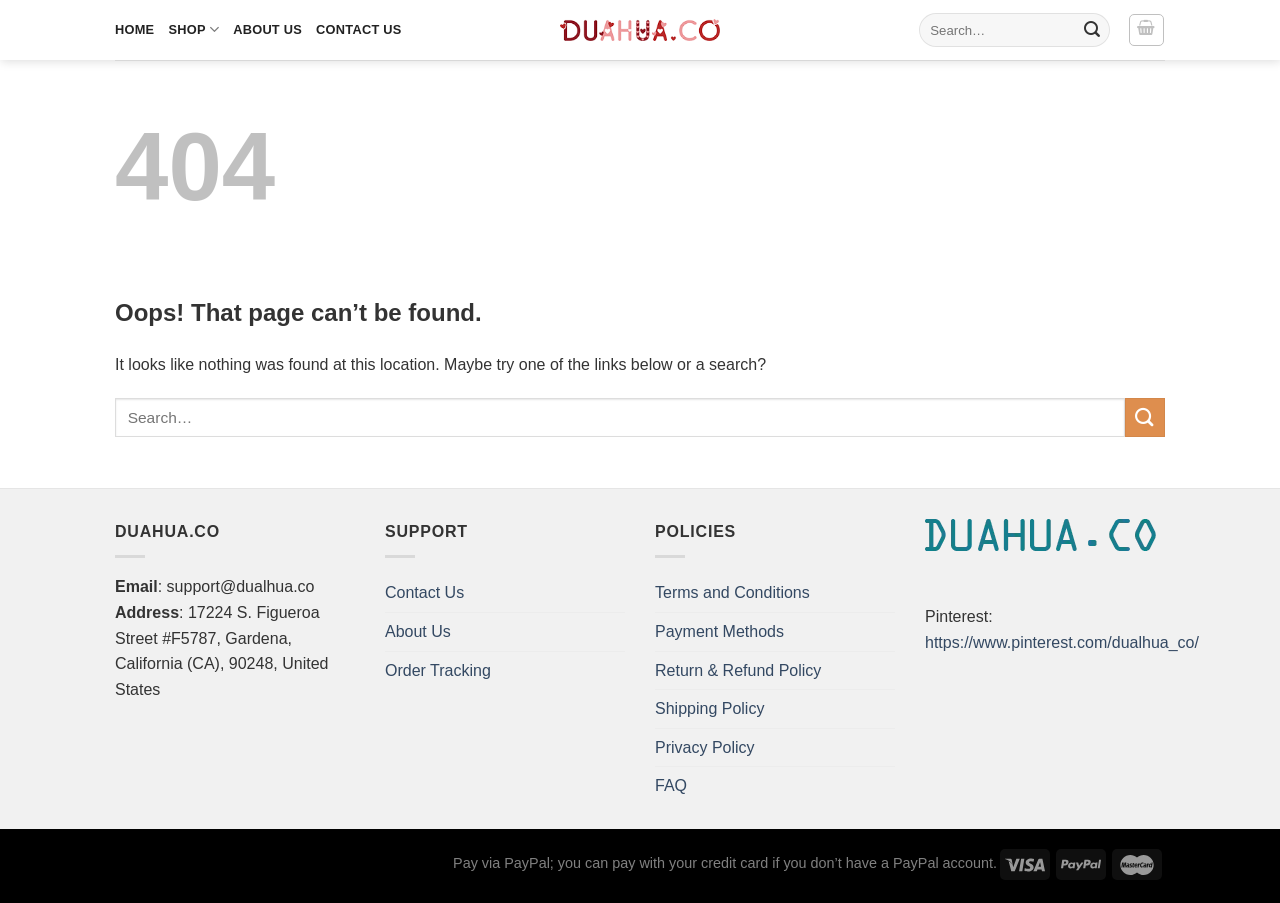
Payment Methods (719, 631)
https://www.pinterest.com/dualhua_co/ (1062, 642)
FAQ (671, 785)
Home (134, 29)
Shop (193, 29)
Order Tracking (438, 670)
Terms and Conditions (732, 592)
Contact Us (359, 29)
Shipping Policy (709, 708)
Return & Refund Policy (738, 670)
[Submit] (1092, 30)
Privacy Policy (705, 747)
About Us (267, 29)
